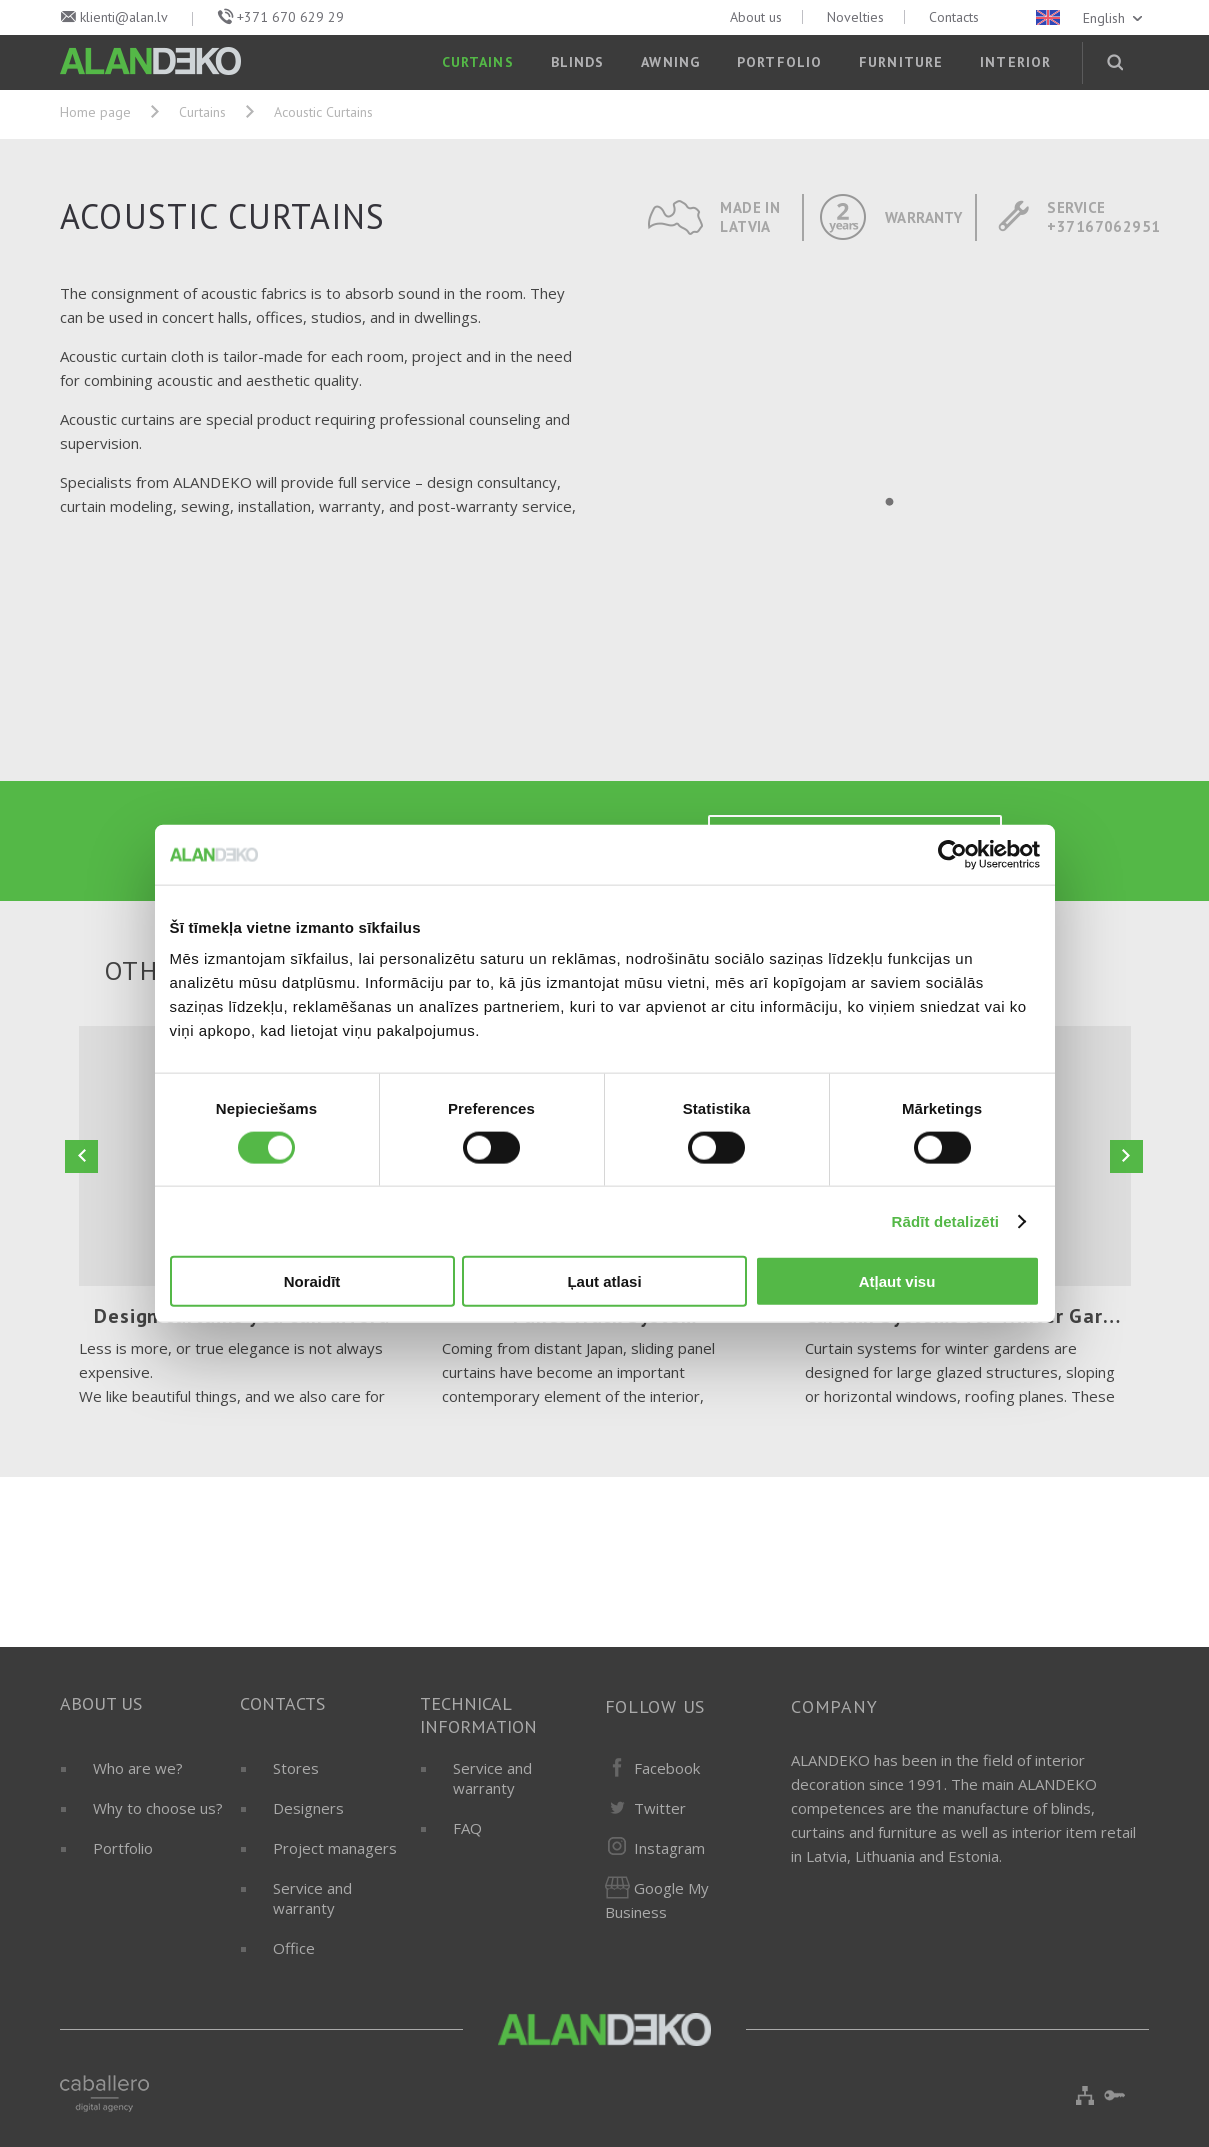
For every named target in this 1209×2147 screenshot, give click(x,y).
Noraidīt (312, 1281)
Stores (296, 1768)
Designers (308, 1808)
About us (756, 17)
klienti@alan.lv (124, 17)
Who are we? (138, 1768)
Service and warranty (312, 1898)
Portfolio (779, 62)
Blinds (578, 62)
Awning (670, 62)
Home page (95, 112)
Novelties (855, 17)
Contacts (954, 17)
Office (294, 1948)
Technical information (478, 1715)
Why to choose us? (158, 1808)
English (1091, 18)
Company (834, 1706)
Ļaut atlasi (604, 1281)
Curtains (478, 62)
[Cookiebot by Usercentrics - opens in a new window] (952, 854)
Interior (1015, 62)
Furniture (901, 62)
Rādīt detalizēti (945, 1220)
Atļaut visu (897, 1281)
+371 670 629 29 (290, 17)
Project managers (335, 1848)
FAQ (467, 1828)
